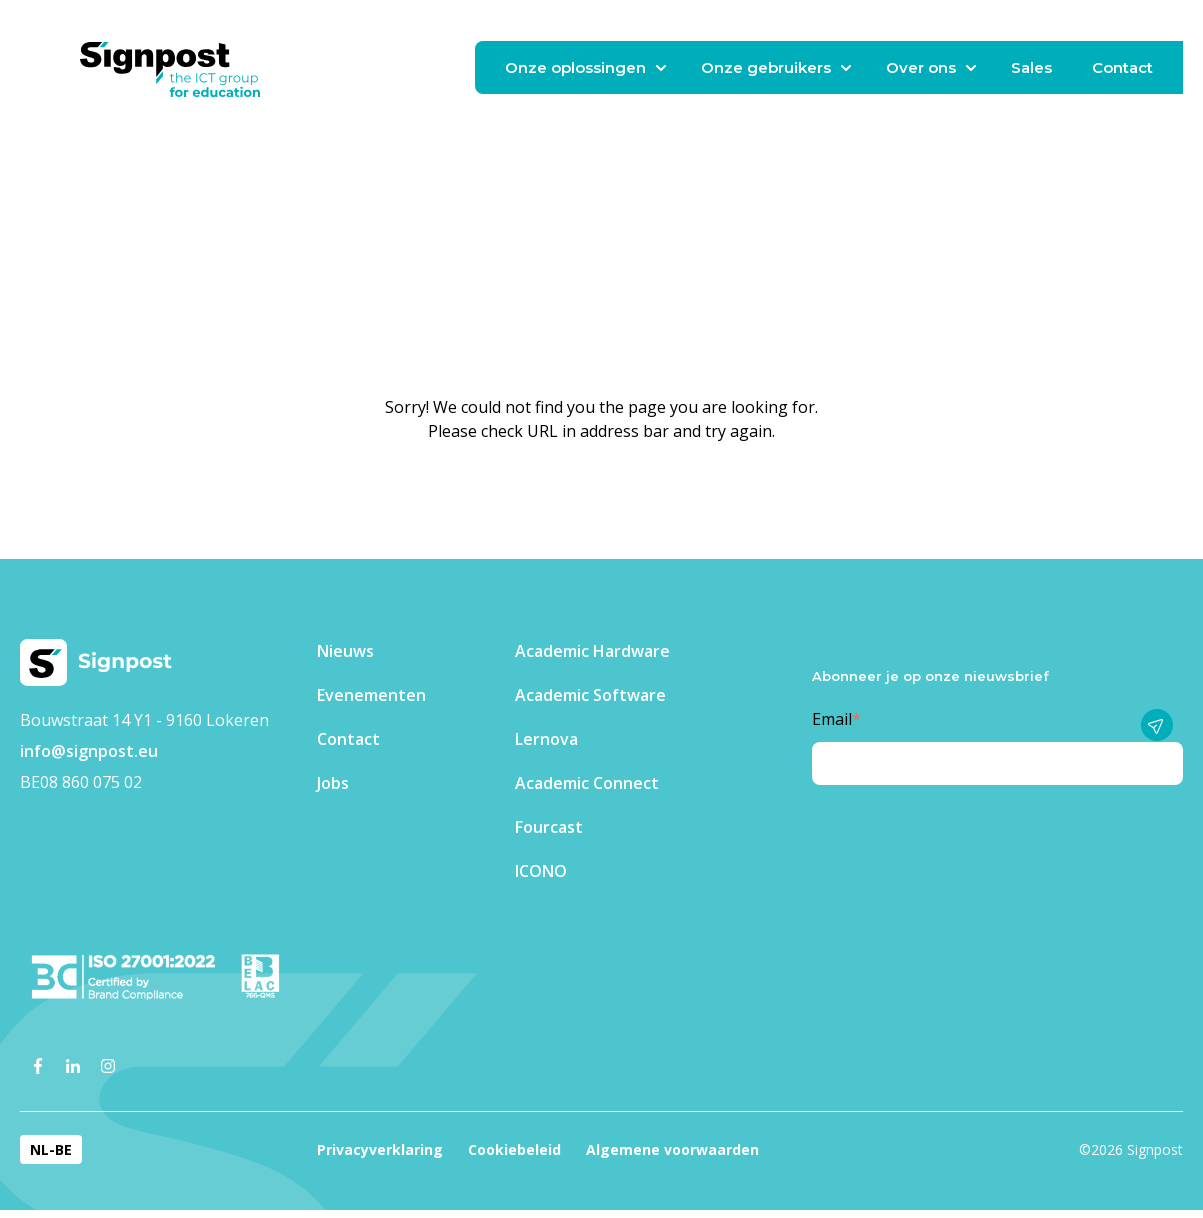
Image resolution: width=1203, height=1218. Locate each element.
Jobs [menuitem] (333, 783)
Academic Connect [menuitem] (587, 783)
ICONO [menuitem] (541, 871)
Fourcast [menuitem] (549, 827)
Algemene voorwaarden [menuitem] (672, 1149)
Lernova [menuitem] (546, 739)
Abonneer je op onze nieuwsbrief (930, 676)
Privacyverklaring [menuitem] (380, 1149)
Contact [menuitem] (348, 739)
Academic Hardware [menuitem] (592, 651)
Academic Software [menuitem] (590, 695)
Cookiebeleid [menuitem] (514, 1149)
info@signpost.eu (89, 751)
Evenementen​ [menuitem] (371, 695)
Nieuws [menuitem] (345, 651)
